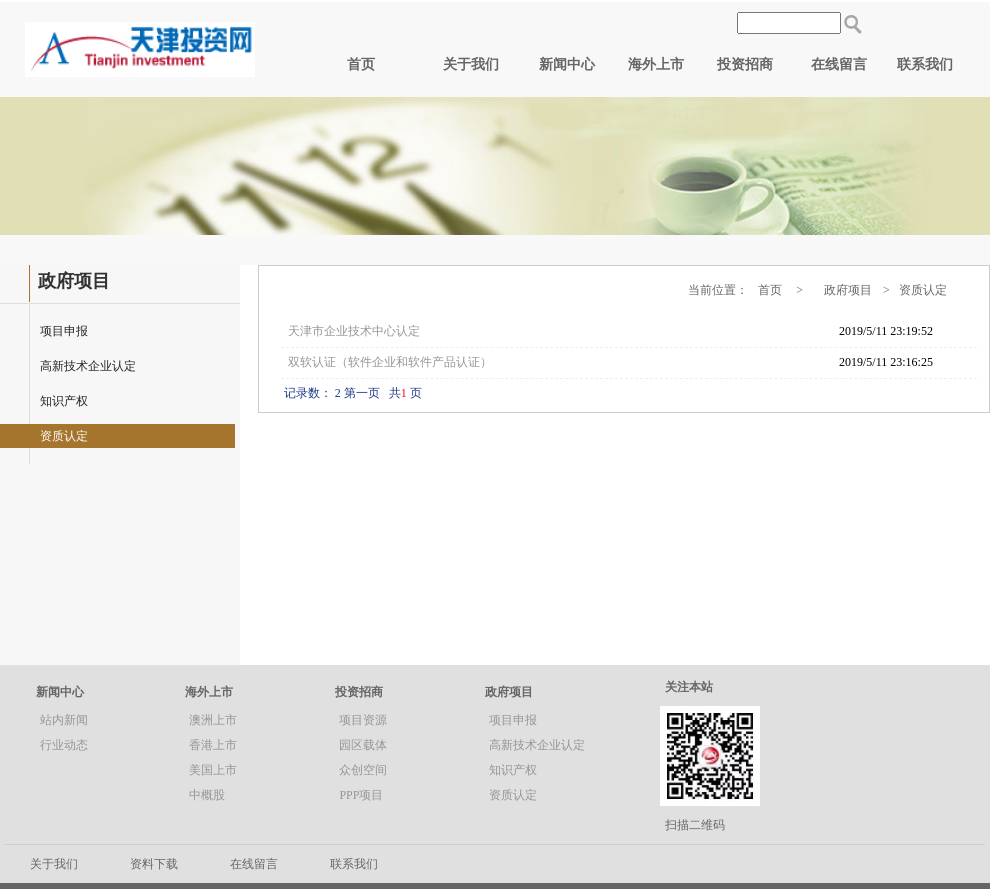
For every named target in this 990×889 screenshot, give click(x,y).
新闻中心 (567, 64)
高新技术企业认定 (88, 366)
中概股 (207, 795)
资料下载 (154, 864)
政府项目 (509, 692)
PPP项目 (361, 795)
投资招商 (745, 64)
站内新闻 (64, 720)
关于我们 (471, 64)
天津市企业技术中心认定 (354, 331)
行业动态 (64, 745)
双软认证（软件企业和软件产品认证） (390, 362)
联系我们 (925, 64)
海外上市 (656, 64)
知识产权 (64, 401)
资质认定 (64, 436)
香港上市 (213, 745)
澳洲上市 (213, 720)
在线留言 (839, 64)
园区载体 (363, 745)
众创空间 (363, 770)
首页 (361, 64)
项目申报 (64, 331)
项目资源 (363, 720)
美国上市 (213, 770)
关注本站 (689, 687)
